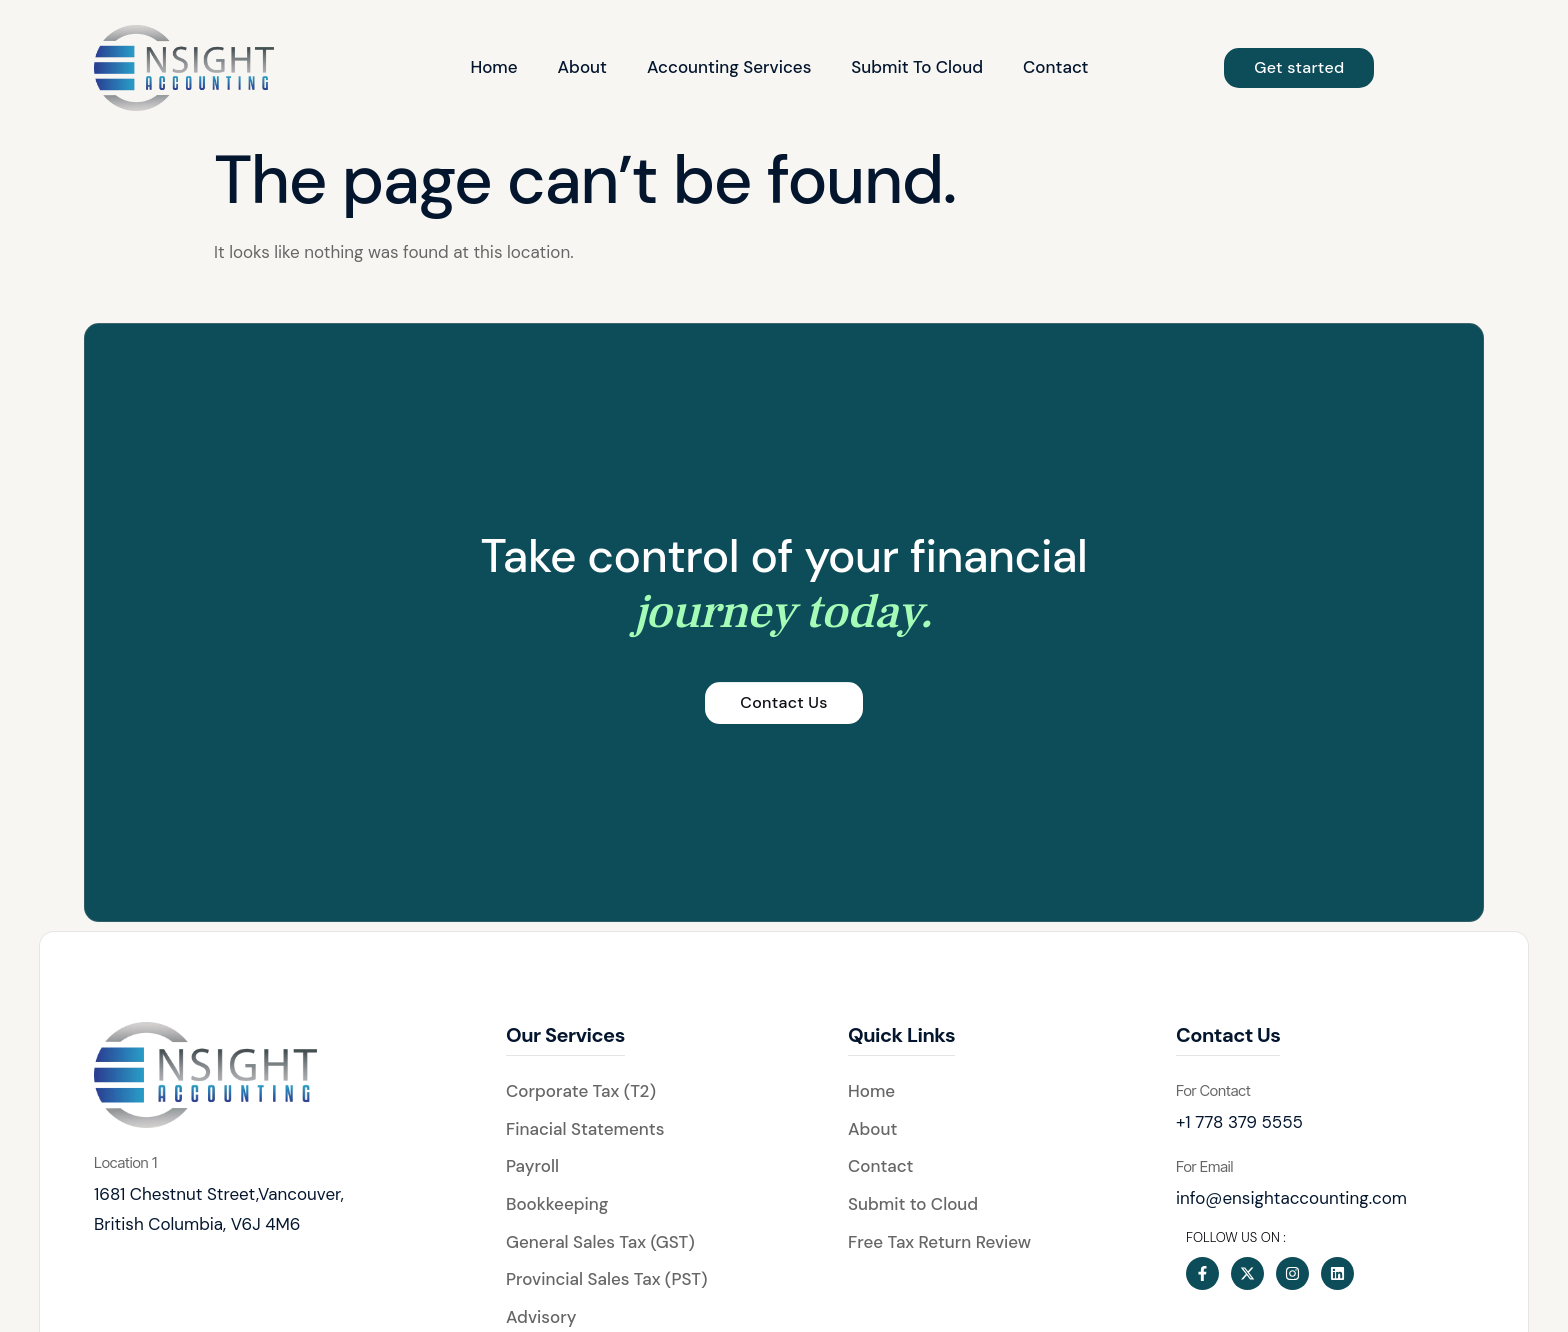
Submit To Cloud (917, 67)
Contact (1055, 67)
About (582, 67)
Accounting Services (729, 67)
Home (493, 67)
